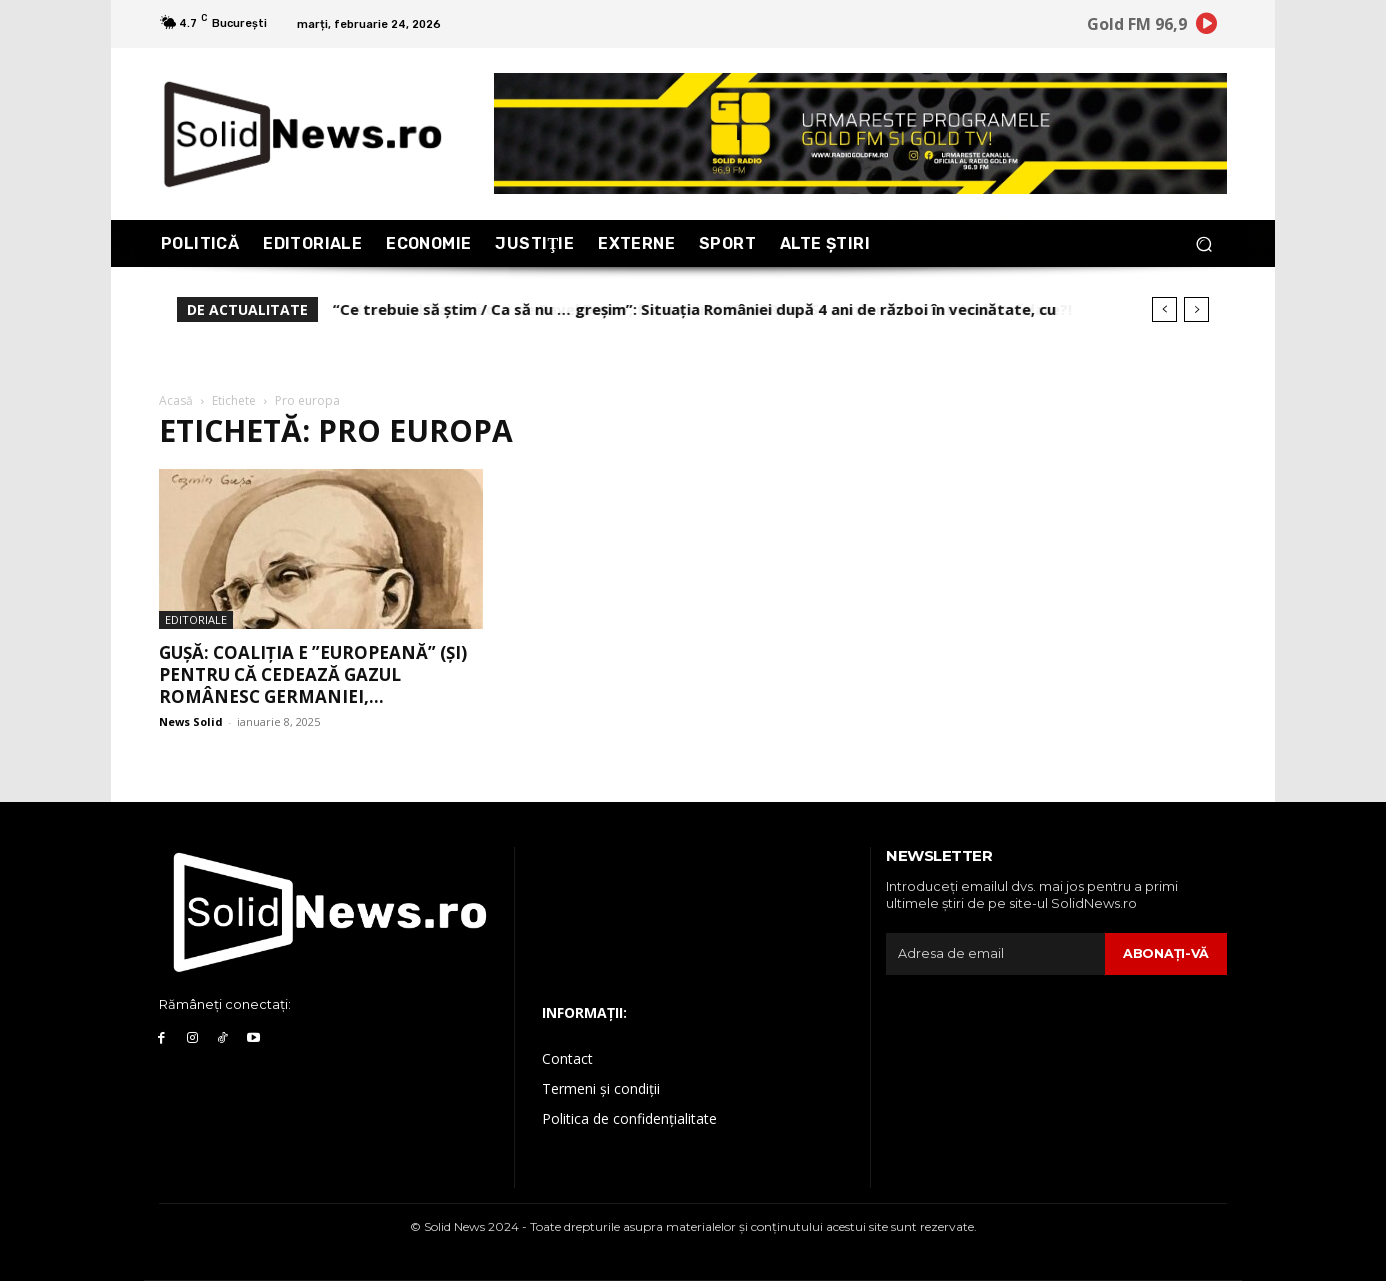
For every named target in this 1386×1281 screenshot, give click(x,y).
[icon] (1207, 27)
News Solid (191, 721)
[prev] (1164, 309)
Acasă (176, 400)
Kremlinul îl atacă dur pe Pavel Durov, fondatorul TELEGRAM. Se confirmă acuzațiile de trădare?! (692, 309)
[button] (1203, 243)
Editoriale (196, 619)
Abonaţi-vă (1165, 953)
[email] (995, 954)
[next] (1196, 309)
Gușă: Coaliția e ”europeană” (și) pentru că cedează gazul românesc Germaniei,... (313, 674)
